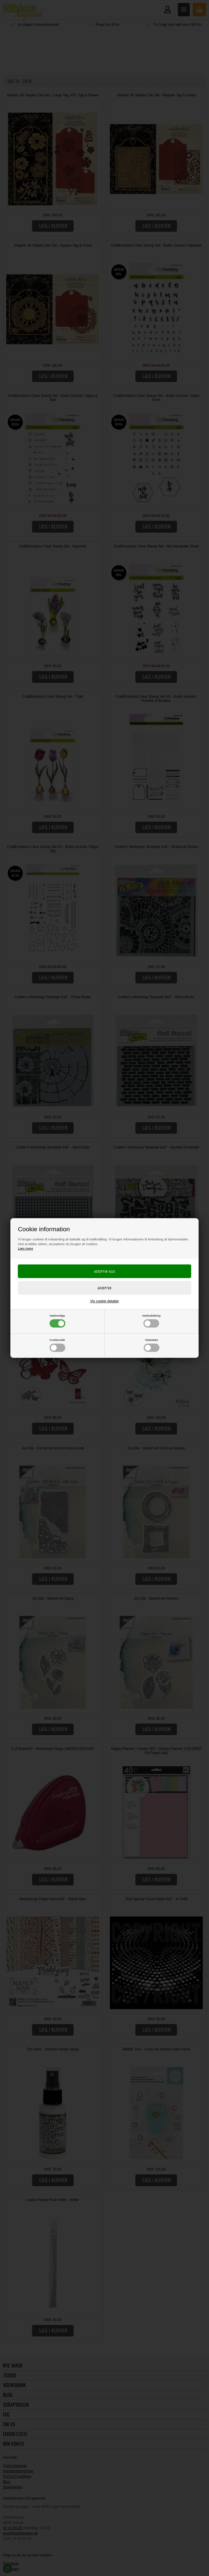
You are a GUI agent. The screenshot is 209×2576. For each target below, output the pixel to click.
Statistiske (151, 1345)
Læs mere (25, 1248)
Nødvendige (57, 1321)
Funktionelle (57, 1345)
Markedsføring (151, 1321)
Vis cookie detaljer (104, 1301)
